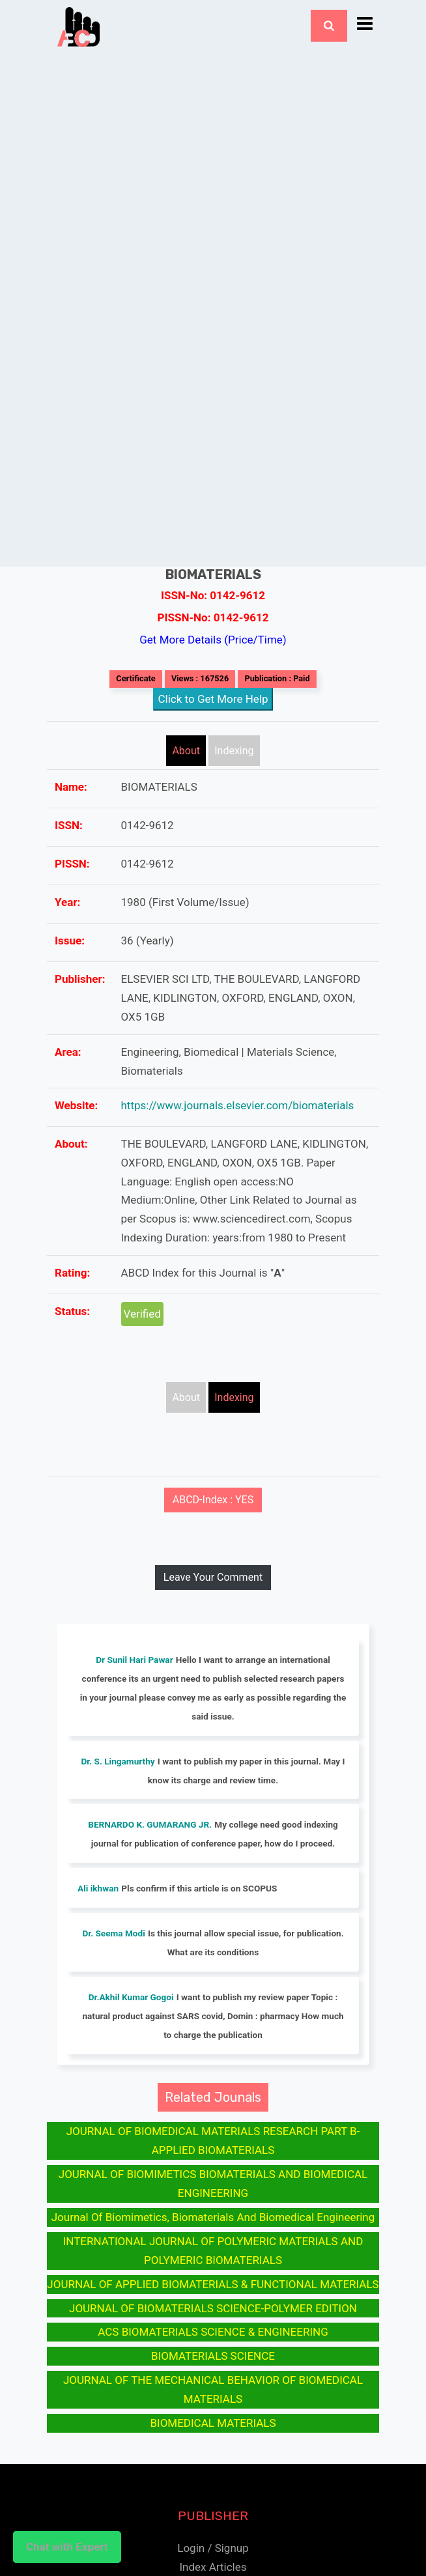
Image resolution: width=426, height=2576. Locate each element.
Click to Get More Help (213, 698)
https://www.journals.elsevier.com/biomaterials (237, 1105)
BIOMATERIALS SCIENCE (213, 2355)
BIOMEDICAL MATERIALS (213, 2422)
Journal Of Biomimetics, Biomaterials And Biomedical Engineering (213, 2217)
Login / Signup (212, 2548)
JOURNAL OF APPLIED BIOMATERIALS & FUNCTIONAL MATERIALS (212, 2284)
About (186, 750)
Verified (142, 1313)
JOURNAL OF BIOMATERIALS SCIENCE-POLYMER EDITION (213, 2308)
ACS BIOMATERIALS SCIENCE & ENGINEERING (213, 2331)
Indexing (233, 750)
